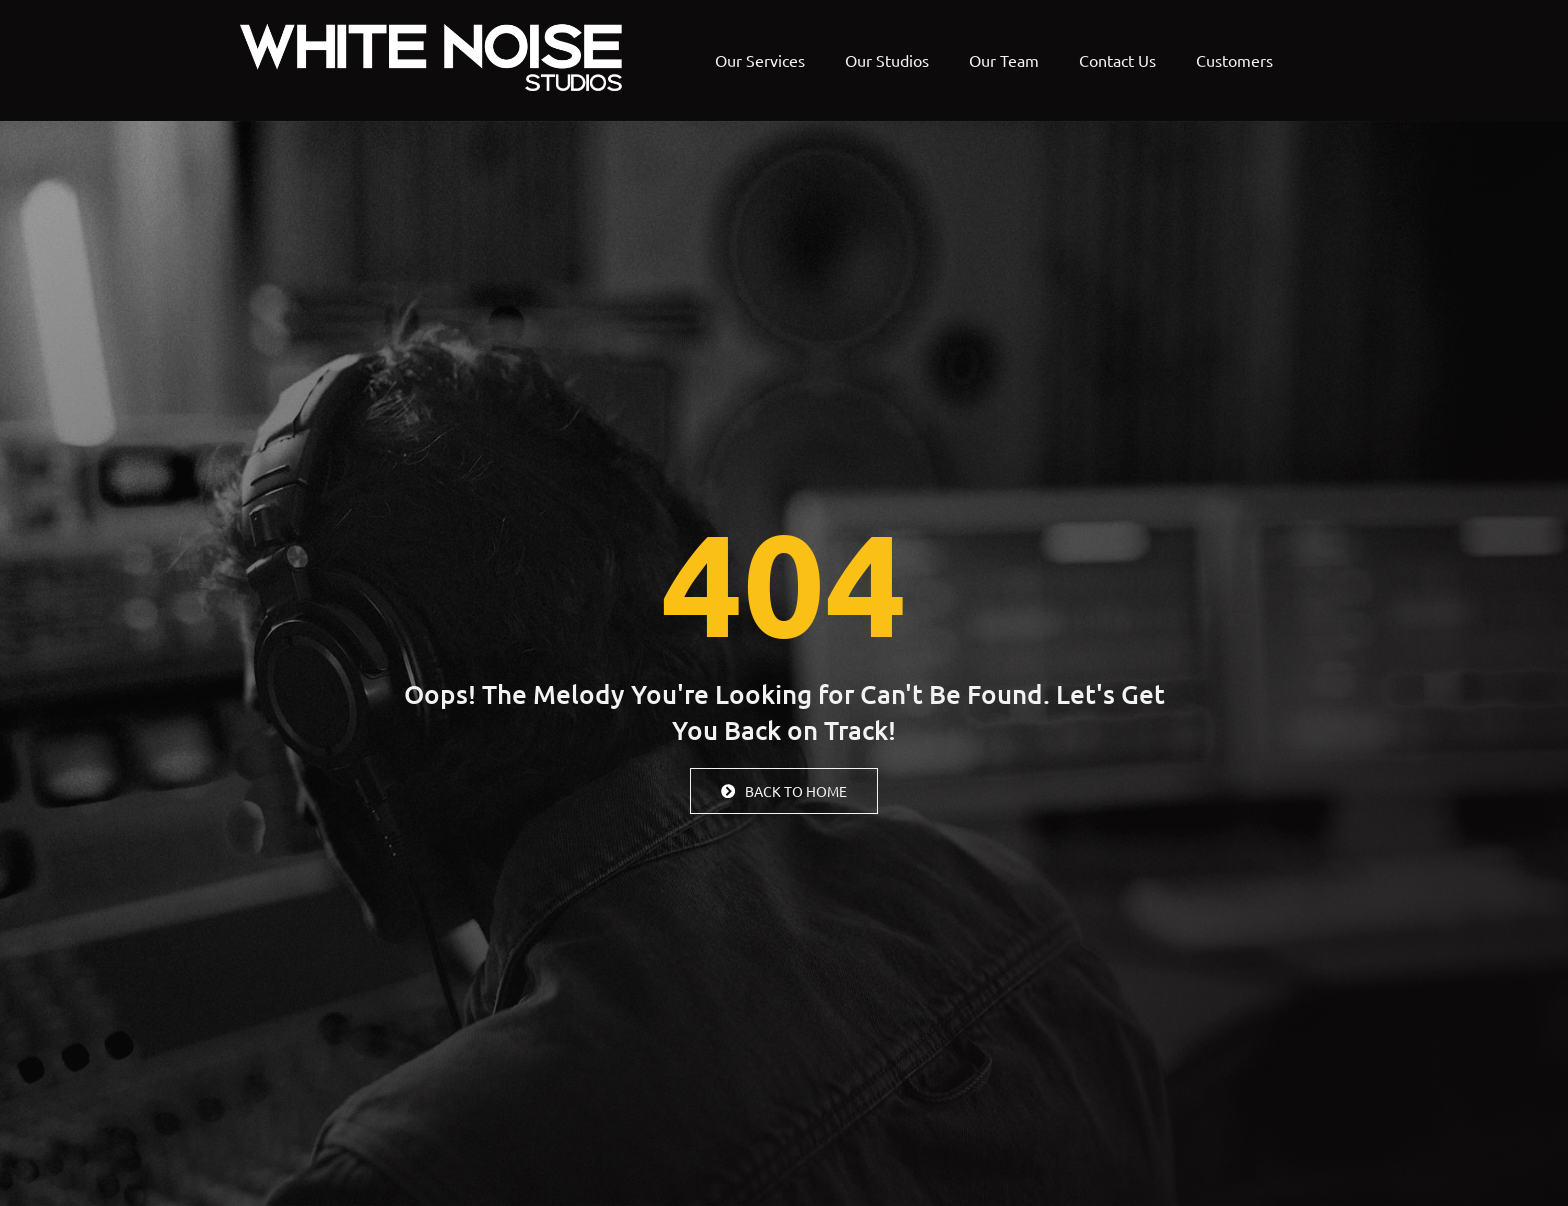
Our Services (760, 60)
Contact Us (1117, 60)
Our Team (1004, 60)
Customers (1234, 60)
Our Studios (887, 60)
